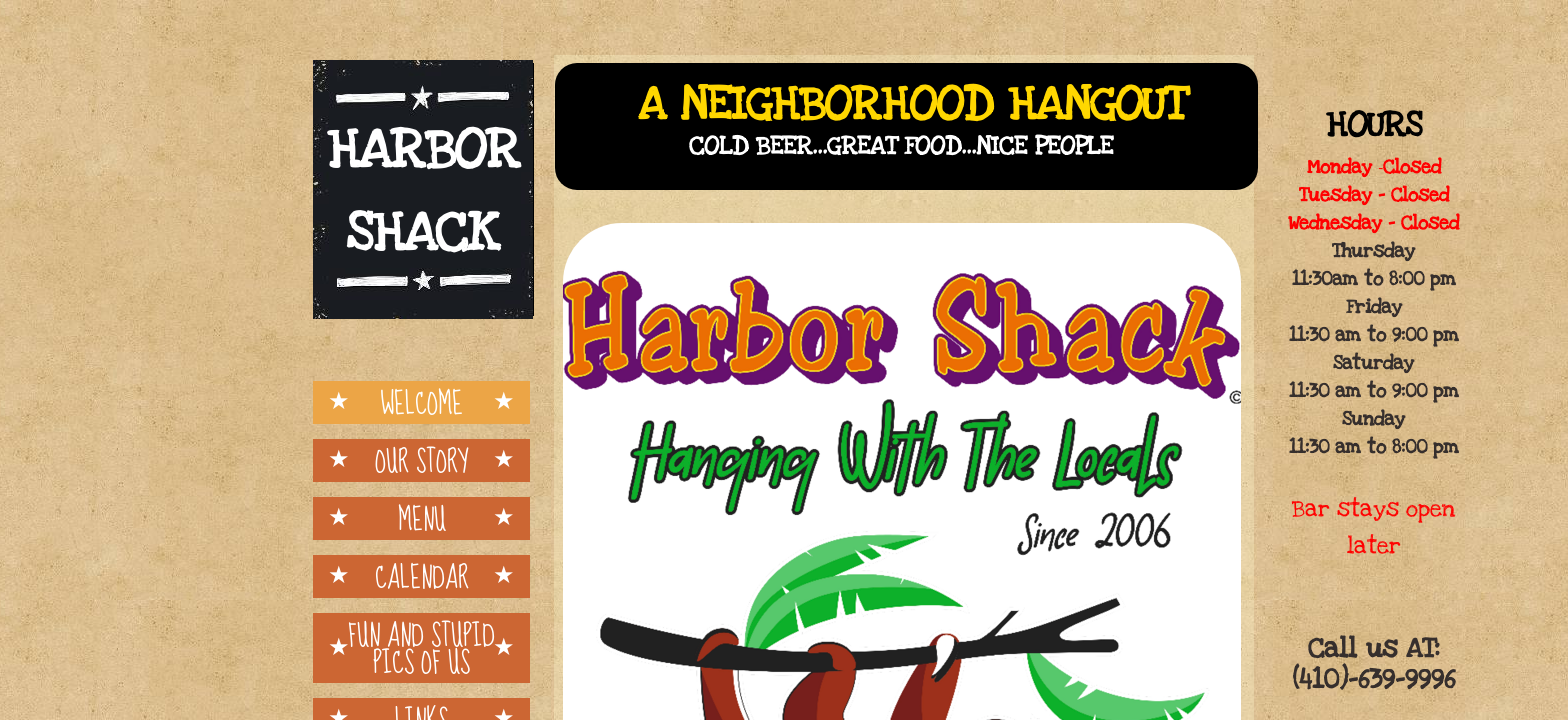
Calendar (422, 576)
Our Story (421, 460)
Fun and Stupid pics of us (421, 648)
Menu (422, 518)
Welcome (421, 402)
